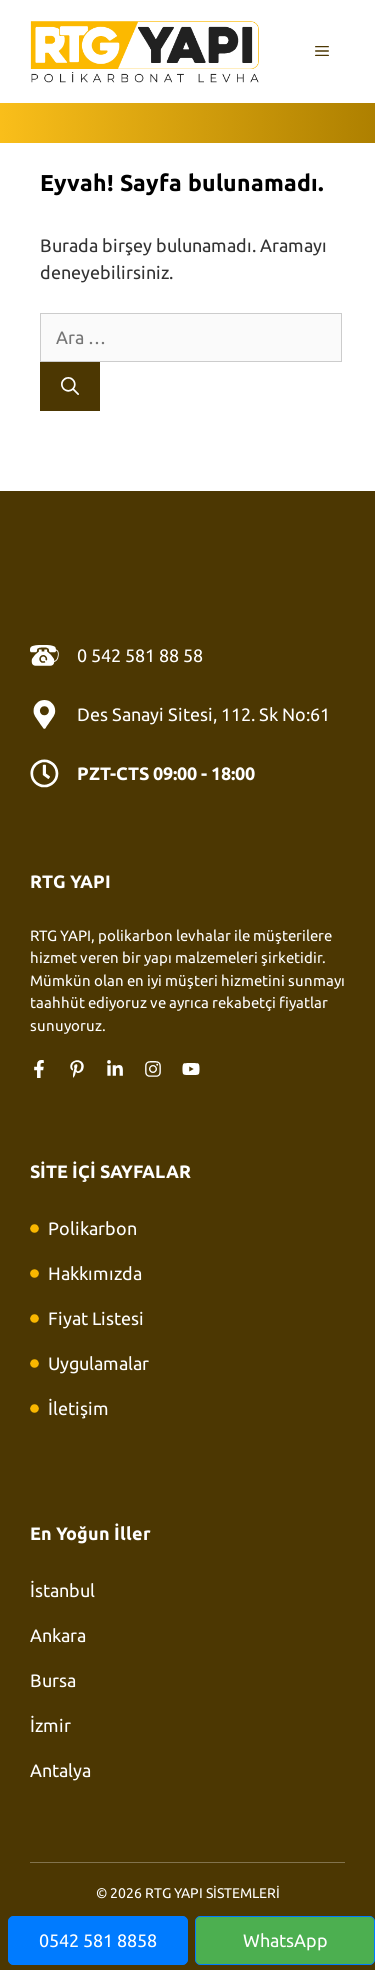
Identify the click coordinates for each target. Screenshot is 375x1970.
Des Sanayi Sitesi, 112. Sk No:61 (203, 714)
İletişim (78, 1408)
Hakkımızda (95, 1273)
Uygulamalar (98, 1363)
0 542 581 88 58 (140, 655)
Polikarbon (92, 1228)
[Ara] (70, 386)
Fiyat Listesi (96, 1318)
